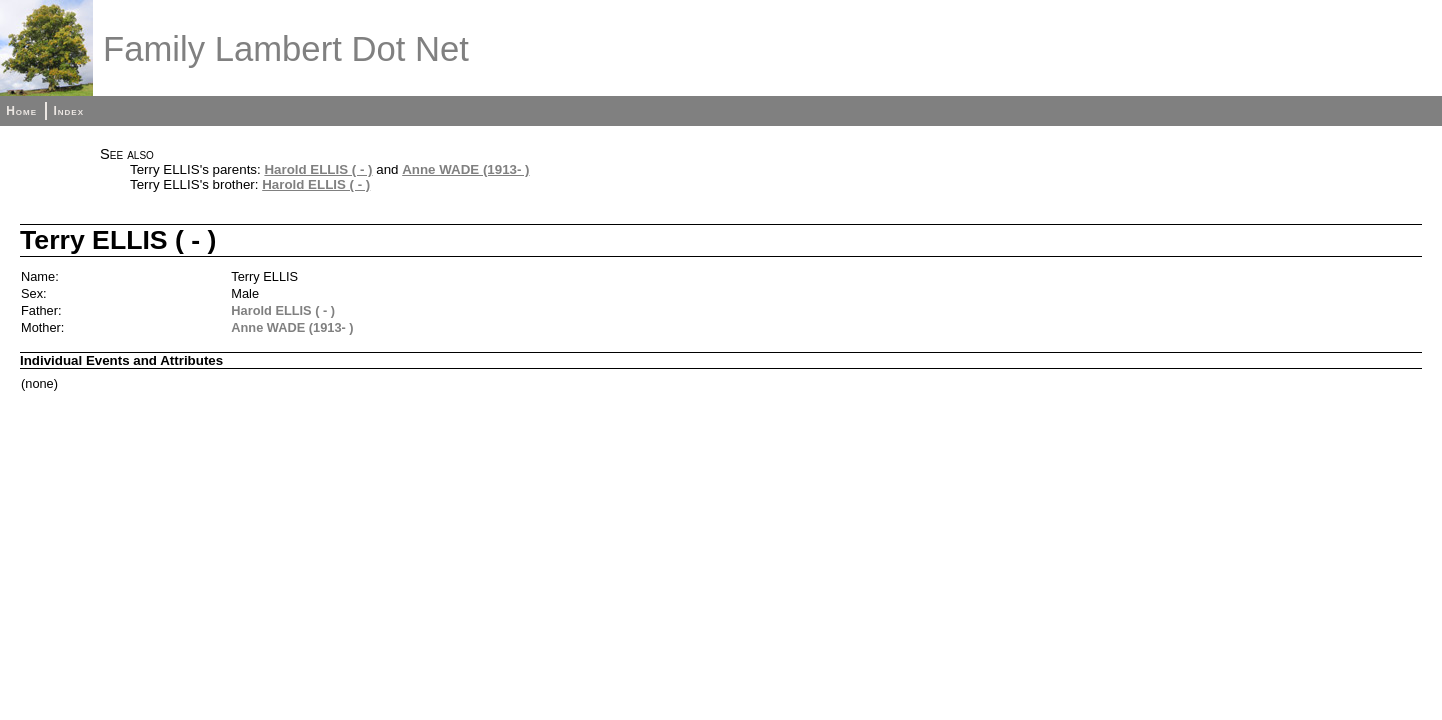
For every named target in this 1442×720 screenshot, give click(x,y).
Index (68, 111)
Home (21, 111)
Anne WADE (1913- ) (465, 169)
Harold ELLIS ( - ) (318, 169)
